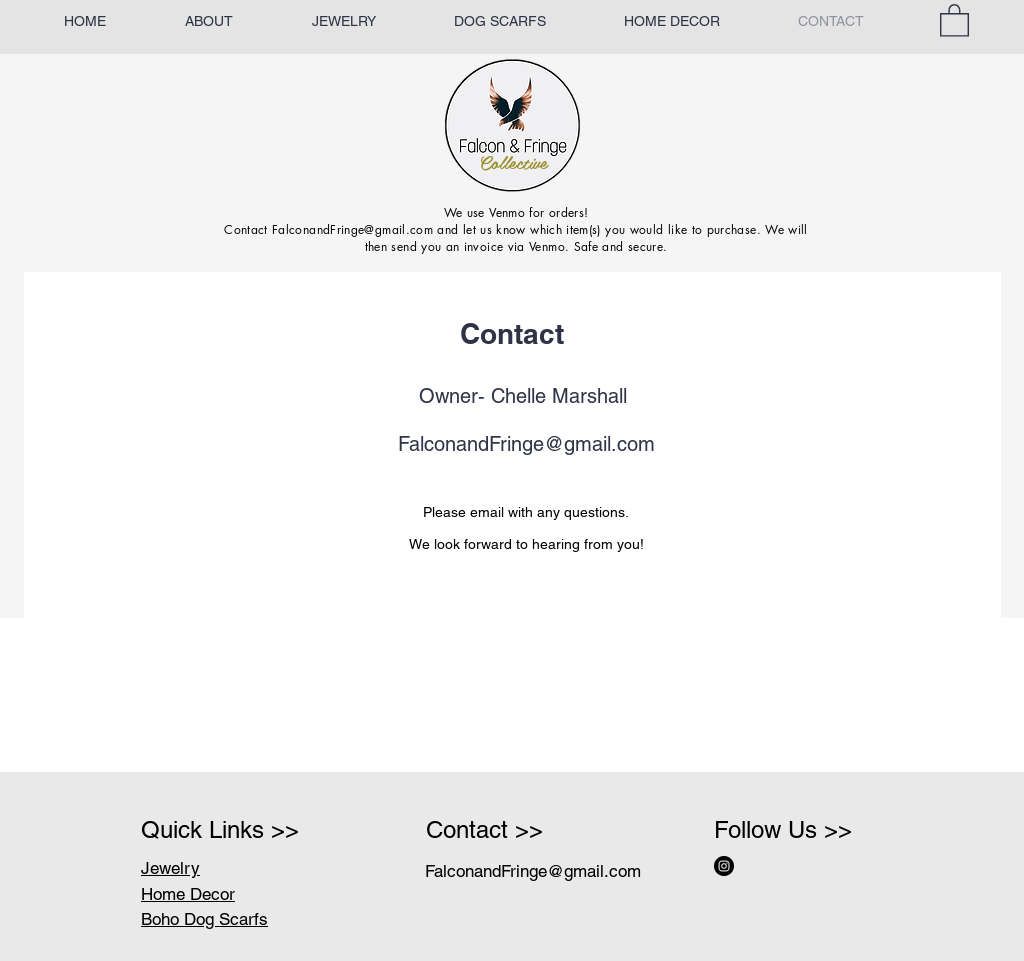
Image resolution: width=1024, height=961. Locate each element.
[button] (954, 19)
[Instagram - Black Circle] (724, 866)
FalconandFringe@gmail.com (526, 444)
